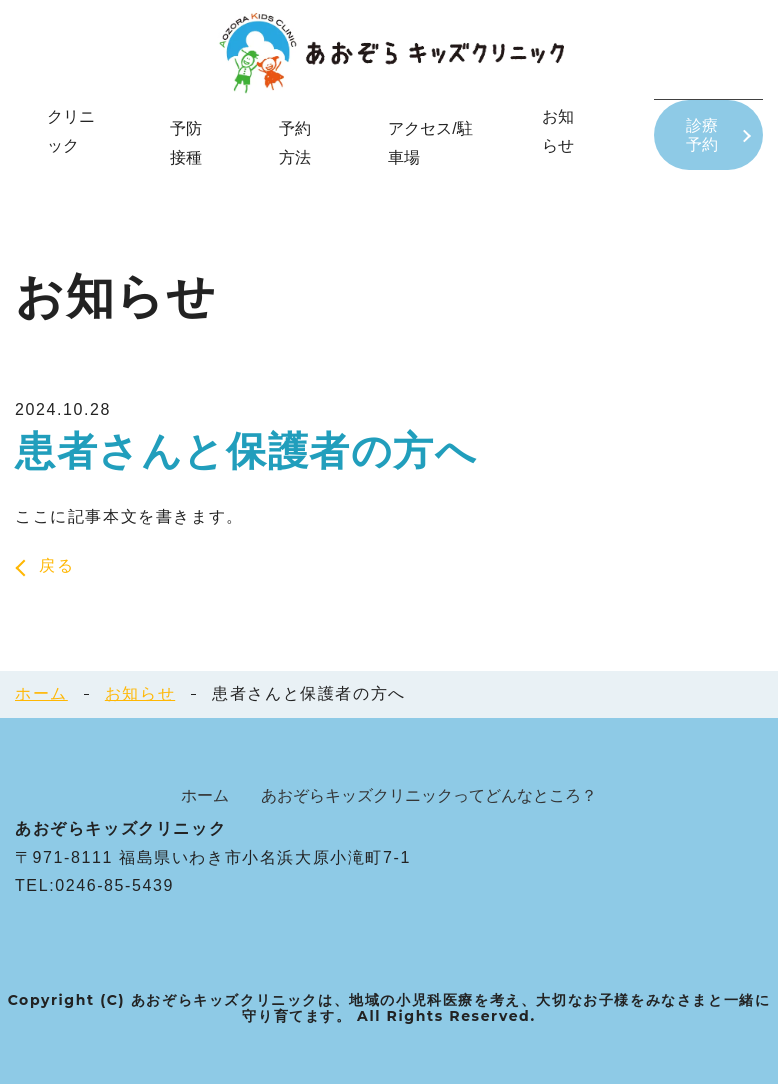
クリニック (71, 131)
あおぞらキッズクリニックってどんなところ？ (429, 795)
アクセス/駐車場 (428, 143)
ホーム (41, 693)
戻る (56, 566)
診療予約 (703, 134)
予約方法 (293, 143)
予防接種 (185, 143)
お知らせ (140, 693)
